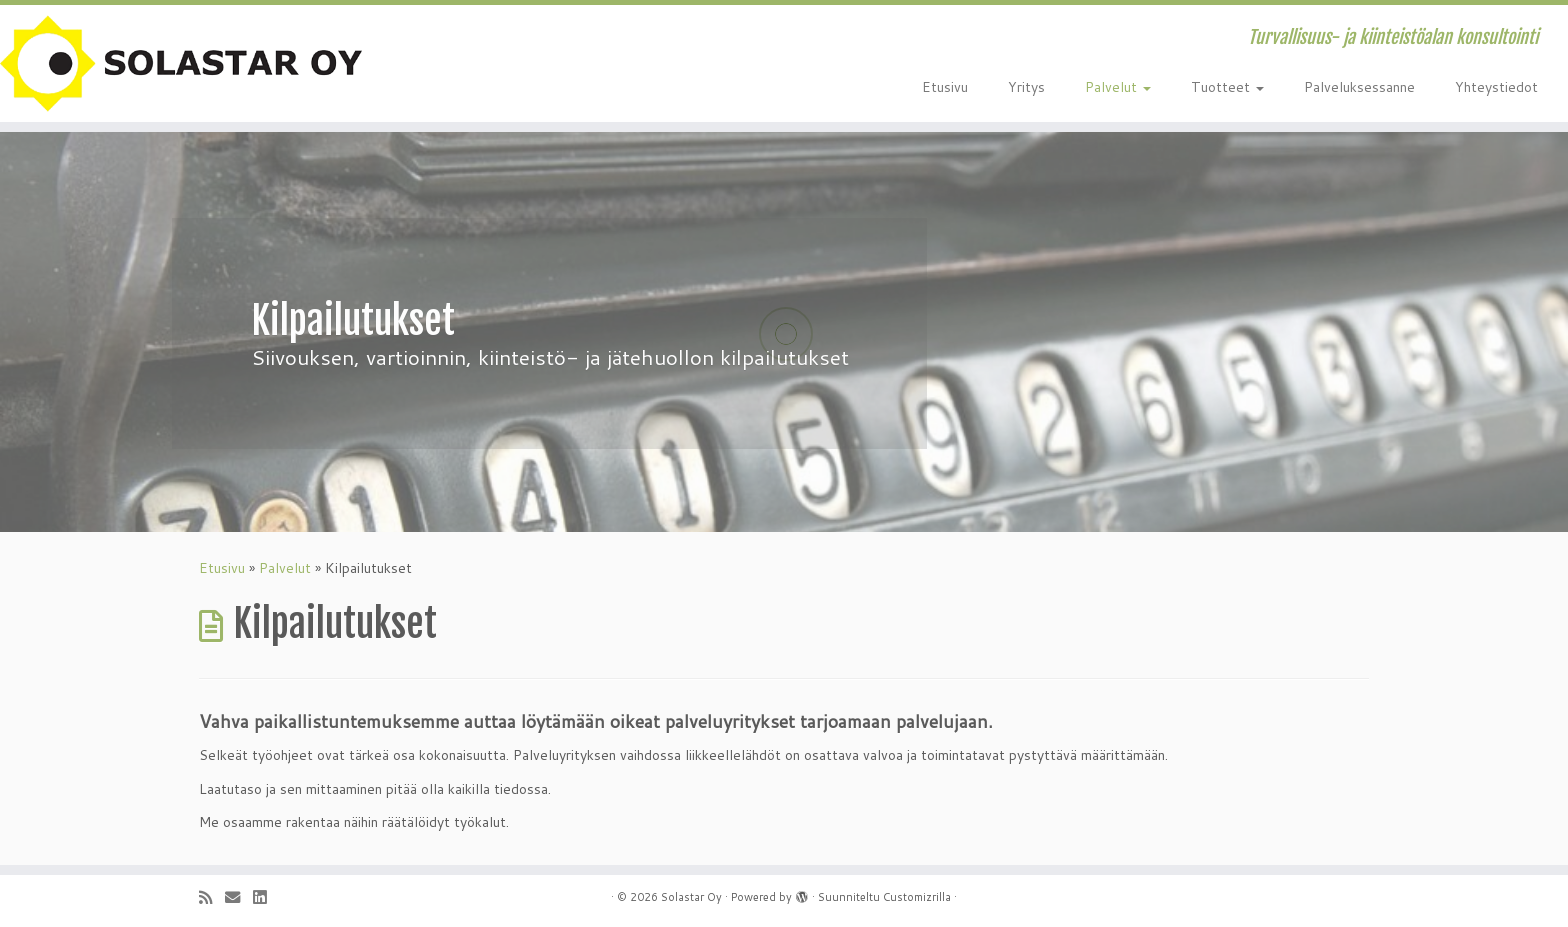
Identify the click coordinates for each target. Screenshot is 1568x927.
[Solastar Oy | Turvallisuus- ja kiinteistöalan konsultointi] (181, 63)
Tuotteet (1227, 87)
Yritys (1026, 87)
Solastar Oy (691, 897)
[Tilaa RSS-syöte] (212, 897)
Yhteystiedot (1496, 87)
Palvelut (1118, 87)
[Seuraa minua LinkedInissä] (266, 897)
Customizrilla (917, 897)
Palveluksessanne (1359, 87)
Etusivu (945, 87)
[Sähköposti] (239, 897)
